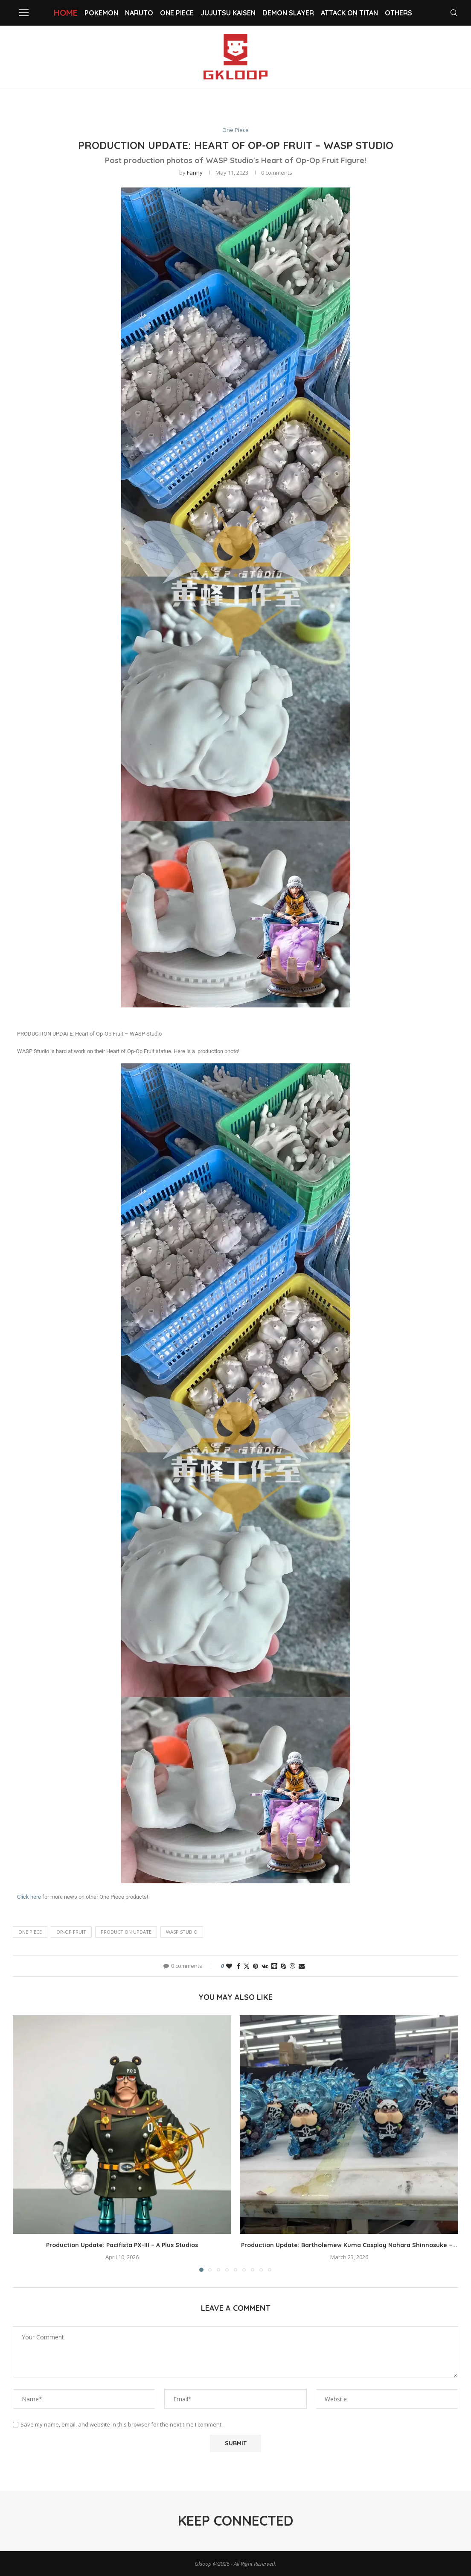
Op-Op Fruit (71, 1932)
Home (66, 12)
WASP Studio (182, 1932)
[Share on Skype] (283, 1966)
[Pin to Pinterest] (255, 1966)
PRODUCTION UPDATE (126, 1932)
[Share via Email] (302, 1966)
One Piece (177, 13)
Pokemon (101, 13)
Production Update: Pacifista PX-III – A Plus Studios (122, 2245)
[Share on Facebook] (238, 1966)
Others (398, 13)
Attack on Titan (349, 13)
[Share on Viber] (292, 1966)
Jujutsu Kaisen (228, 13)
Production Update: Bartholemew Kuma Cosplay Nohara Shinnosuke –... (349, 2245)
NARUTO (139, 13)
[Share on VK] (265, 1966)
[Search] (454, 12)
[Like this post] (229, 1966)
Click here (29, 1897)
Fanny (195, 172)
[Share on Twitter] (247, 1966)
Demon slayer (288, 13)
